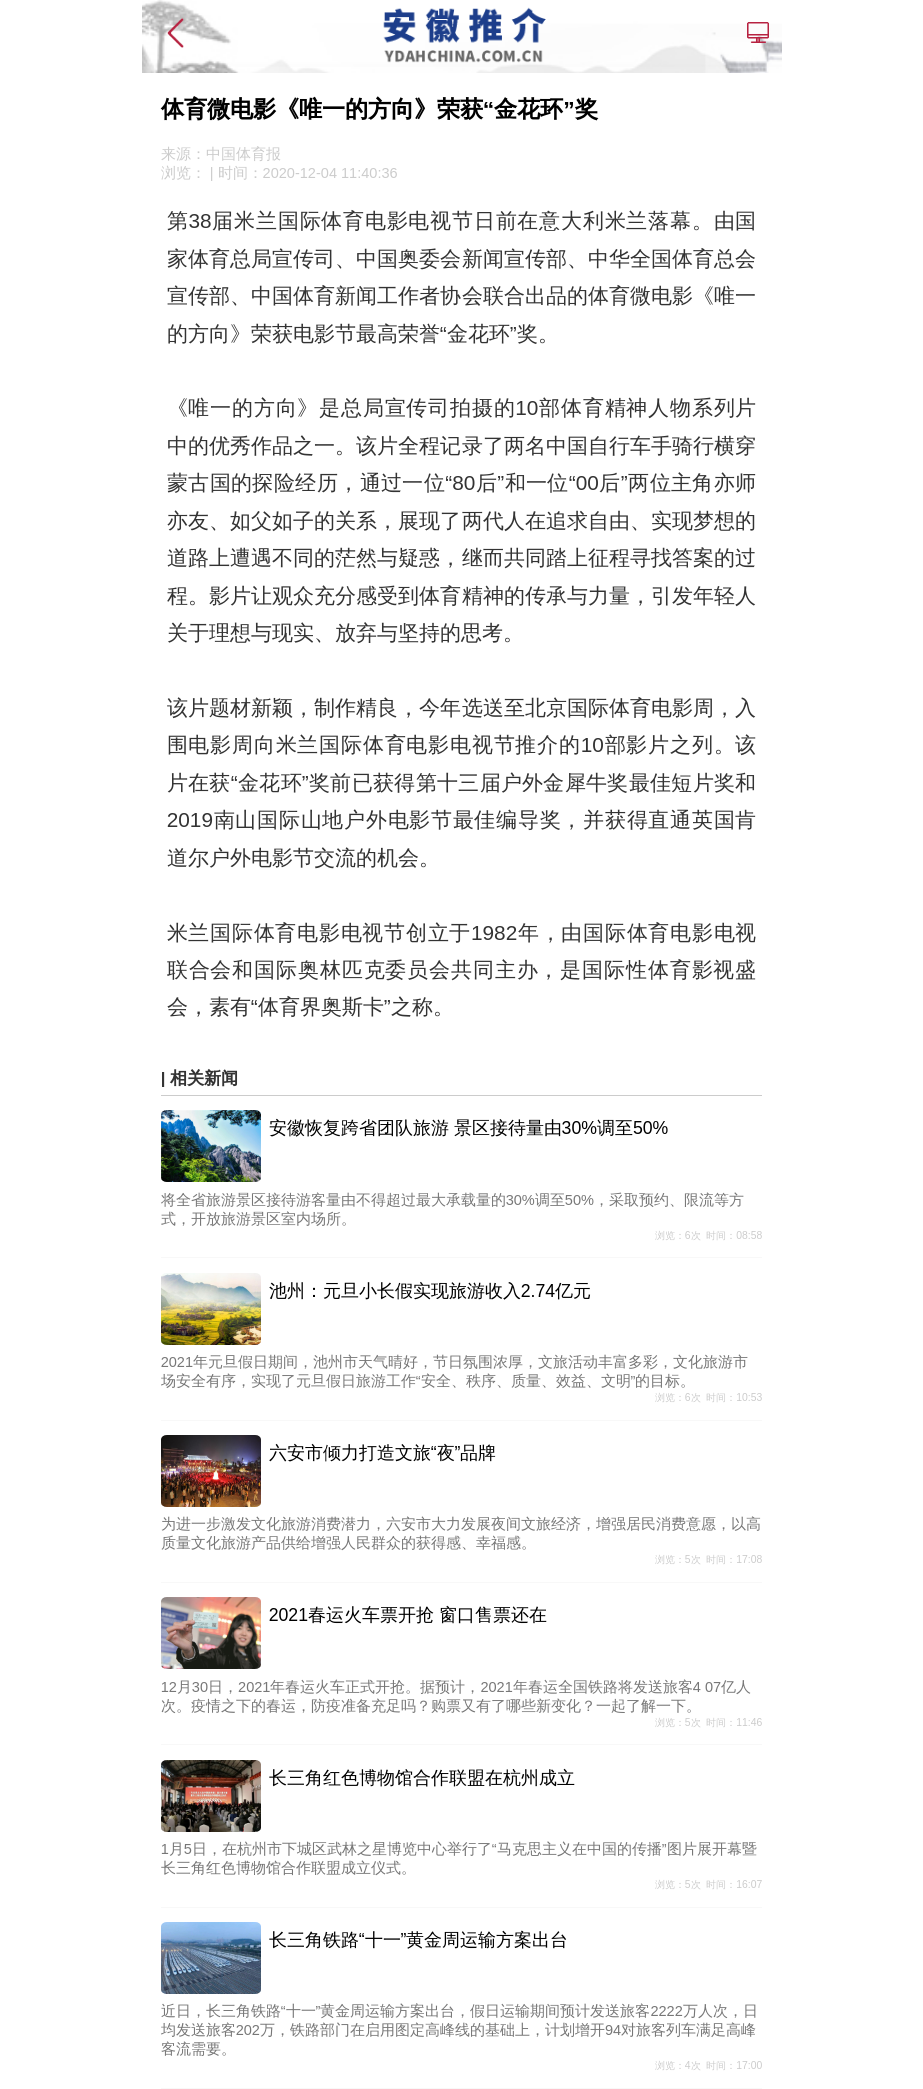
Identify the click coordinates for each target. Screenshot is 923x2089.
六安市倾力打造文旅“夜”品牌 (383, 1453)
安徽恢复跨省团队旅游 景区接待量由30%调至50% (469, 1128)
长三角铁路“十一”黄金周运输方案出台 (419, 1940)
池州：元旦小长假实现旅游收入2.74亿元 (430, 1291)
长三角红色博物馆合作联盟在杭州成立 (422, 1778)
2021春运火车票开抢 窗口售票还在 (408, 1615)
